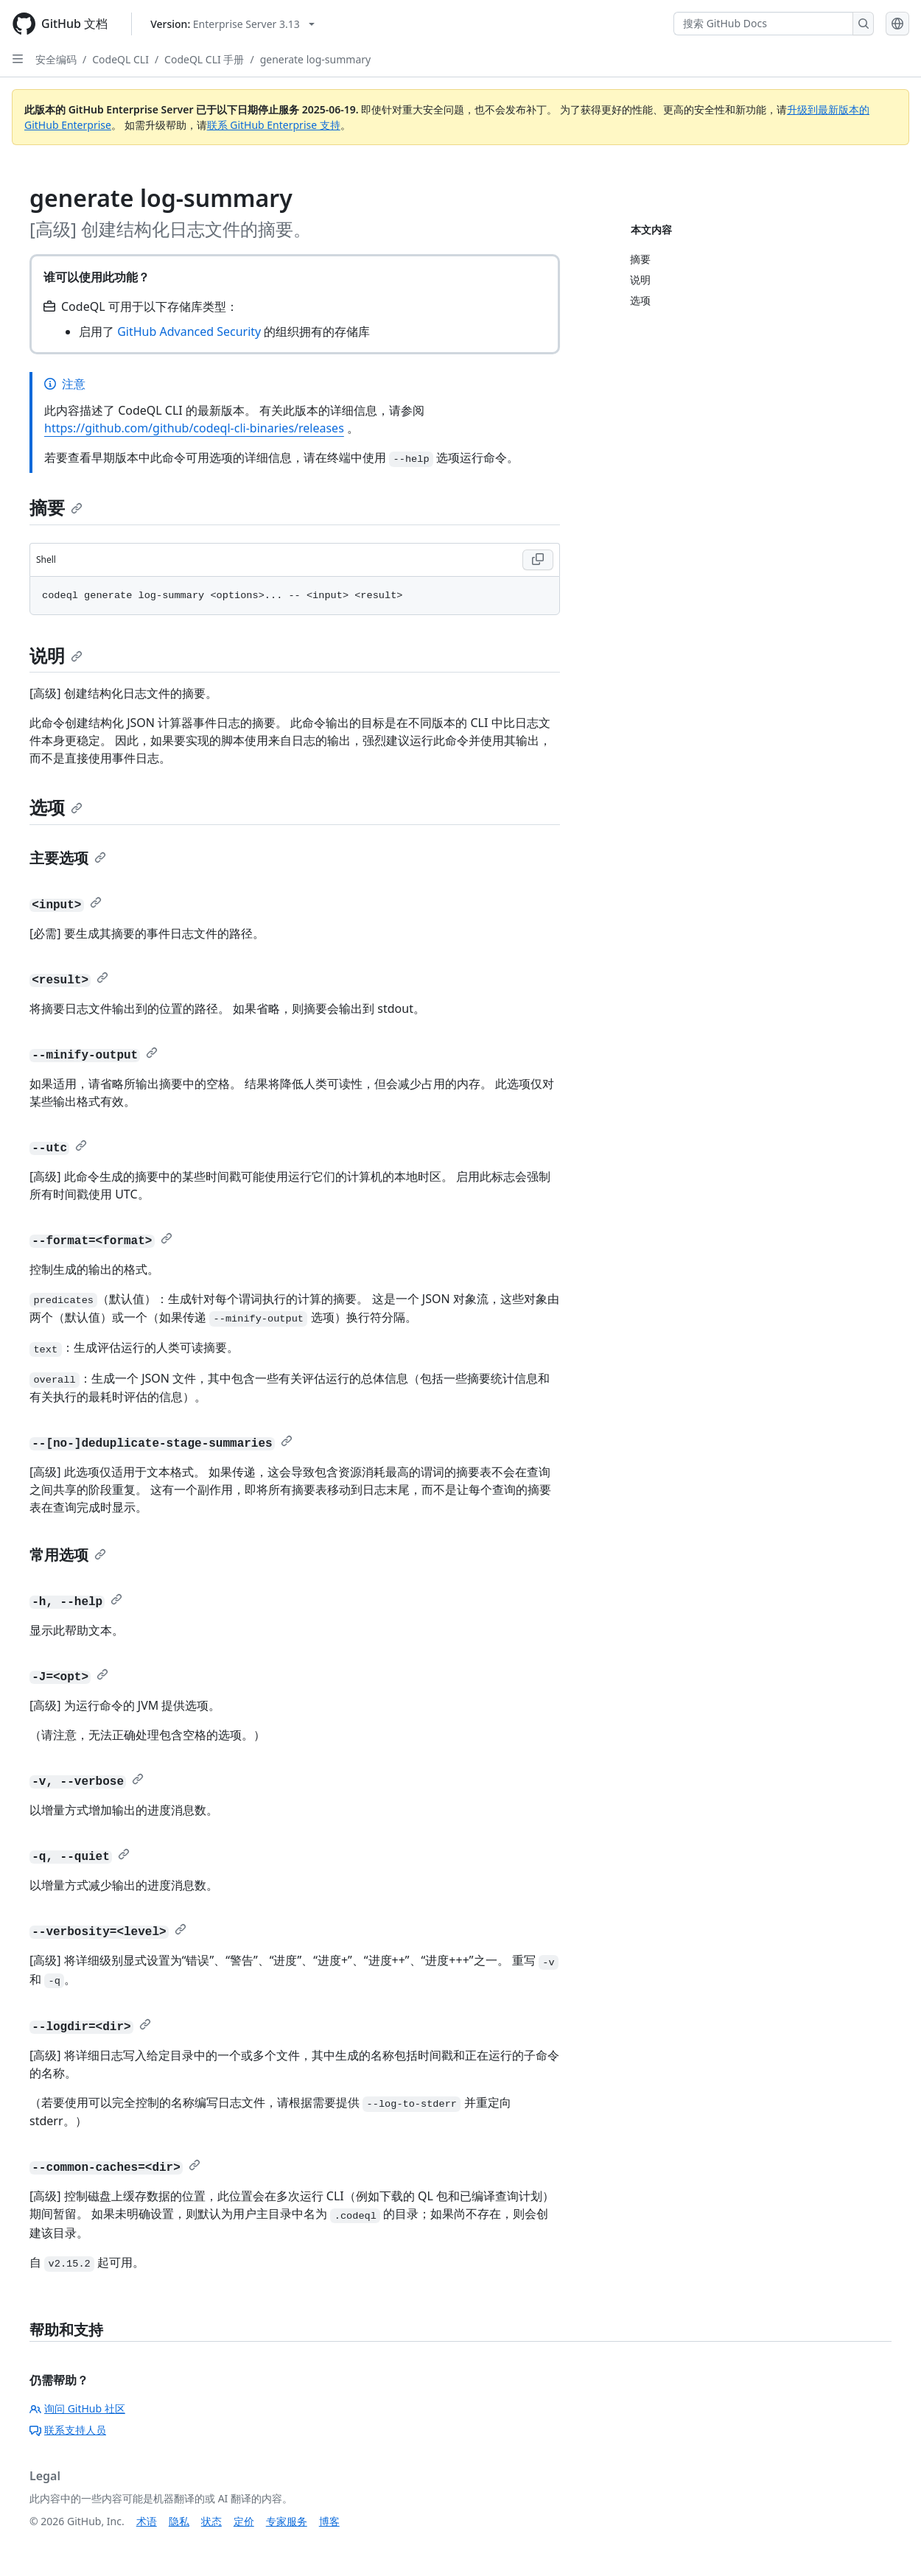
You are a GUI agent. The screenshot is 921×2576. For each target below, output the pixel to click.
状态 (211, 2521)
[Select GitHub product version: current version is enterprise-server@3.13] (232, 24)
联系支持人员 (67, 2430)
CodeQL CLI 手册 (204, 59)
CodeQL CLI (120, 59)
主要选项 (67, 858)
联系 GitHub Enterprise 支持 (273, 125)
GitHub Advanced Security (189, 331)
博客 (329, 2521)
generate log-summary (315, 59)
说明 (56, 655)
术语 (146, 2521)
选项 (56, 807)
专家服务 (286, 2521)
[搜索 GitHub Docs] (763, 24)
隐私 (179, 2521)
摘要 (56, 507)
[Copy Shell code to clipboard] (537, 560)
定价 (244, 2521)
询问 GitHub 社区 (77, 2408)
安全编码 (56, 59)
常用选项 (67, 1555)
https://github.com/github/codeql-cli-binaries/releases (194, 428)
